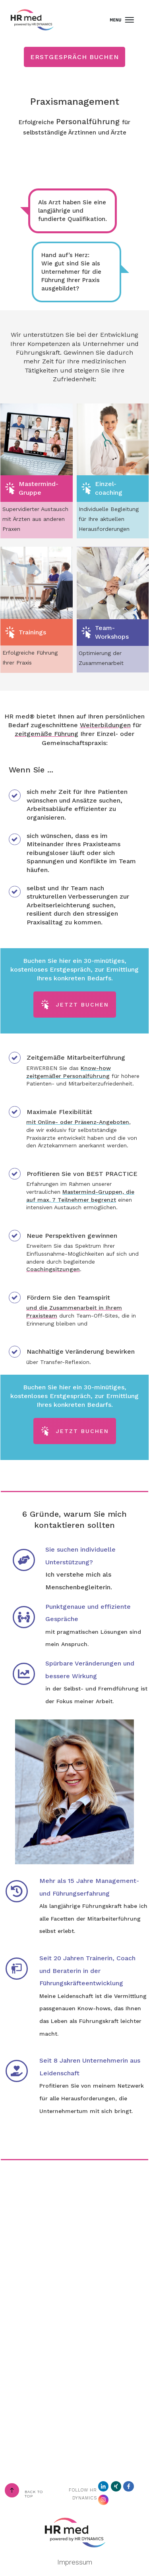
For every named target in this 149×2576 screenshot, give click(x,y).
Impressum (74, 2562)
